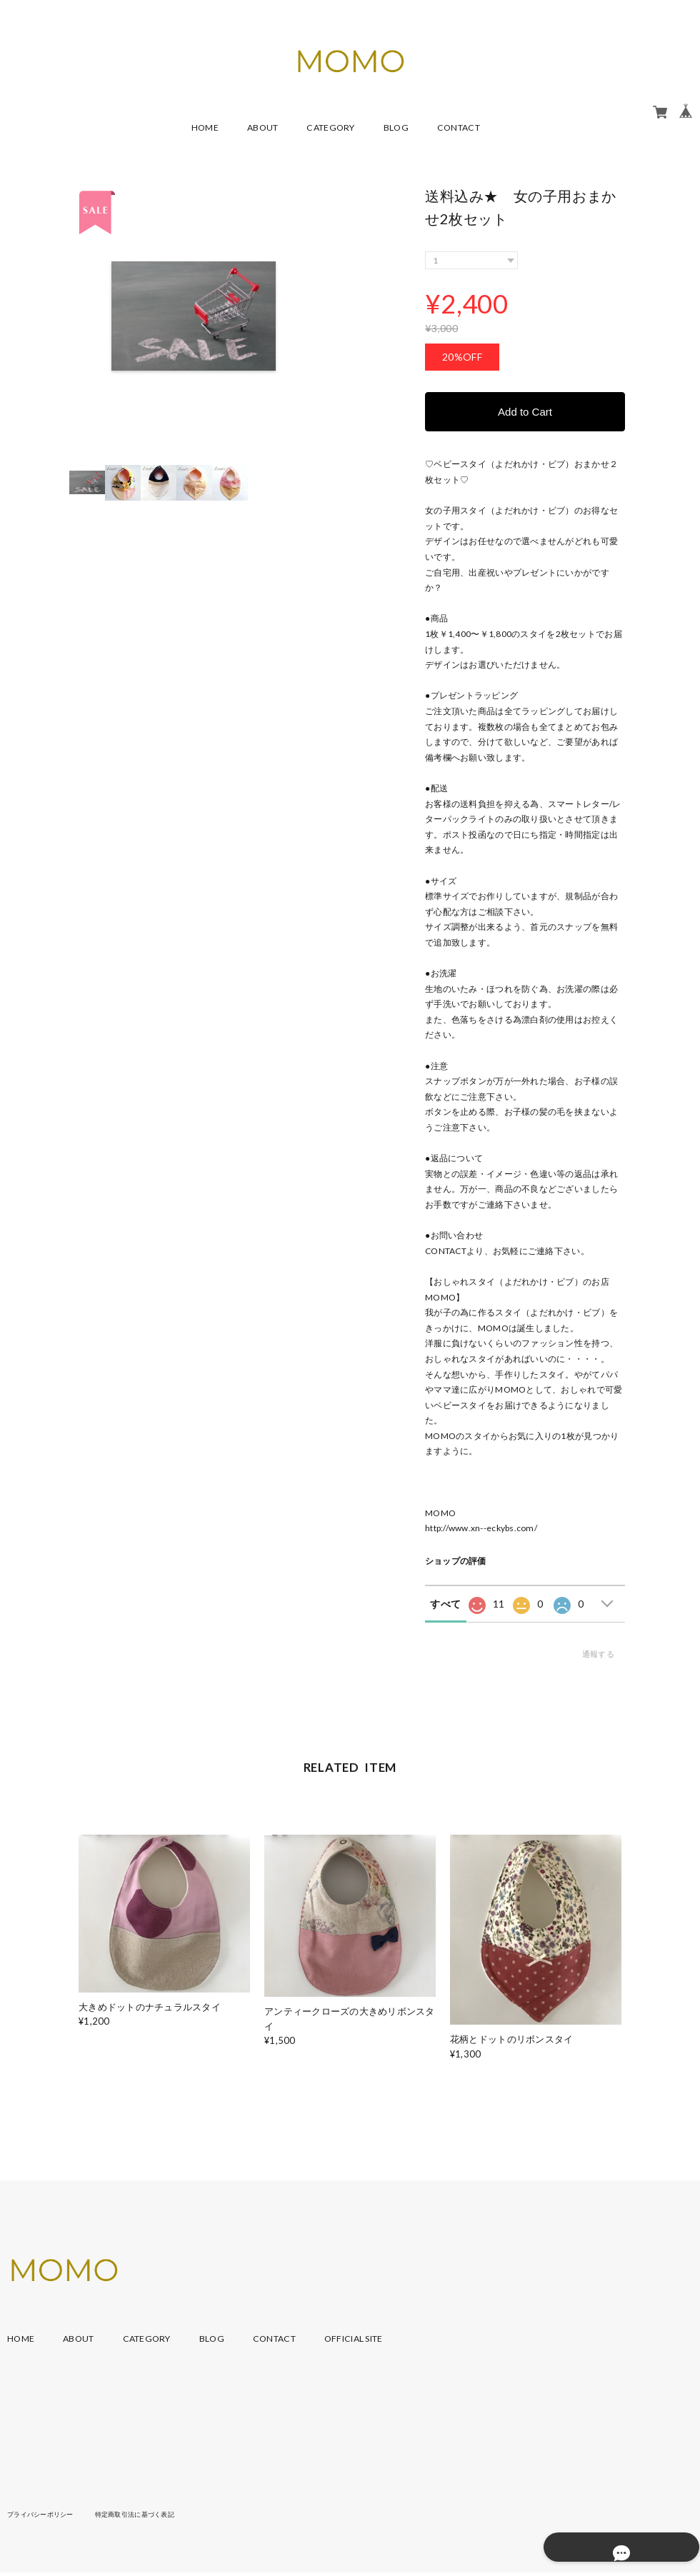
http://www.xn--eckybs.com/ (481, 1528)
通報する (598, 1654)
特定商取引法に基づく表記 (146, 2514)
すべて (445, 1604)
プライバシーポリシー (44, 2514)
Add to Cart (525, 412)
